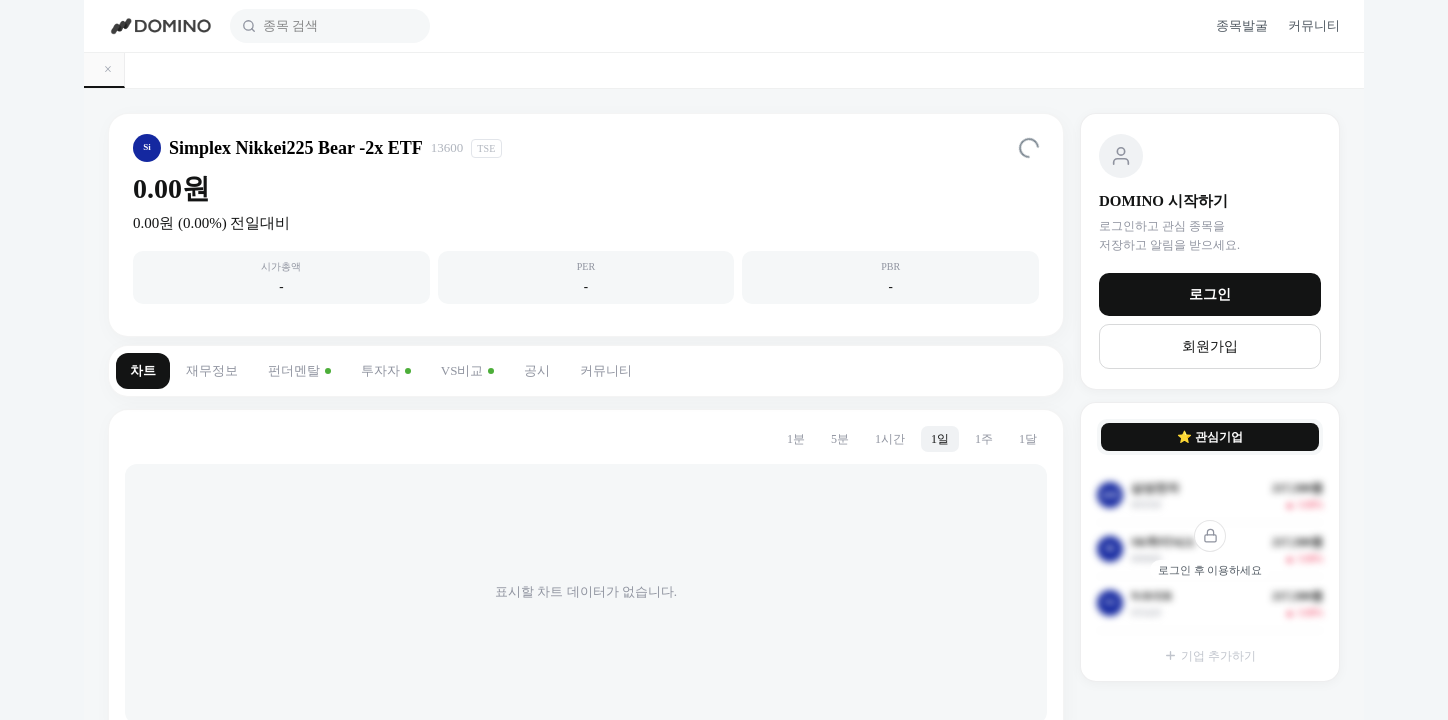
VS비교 (468, 370)
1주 (984, 439)
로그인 (1210, 294)
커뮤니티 (606, 370)
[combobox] (340, 26)
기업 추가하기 (1210, 656)
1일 (940, 439)
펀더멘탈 (299, 370)
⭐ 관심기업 (1210, 437)
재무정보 (212, 370)
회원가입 (1210, 346)
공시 (537, 370)
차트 (143, 370)
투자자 (386, 370)
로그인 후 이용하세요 (1210, 570)
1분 (796, 439)
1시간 (890, 439)
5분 (840, 439)
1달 (1028, 439)
